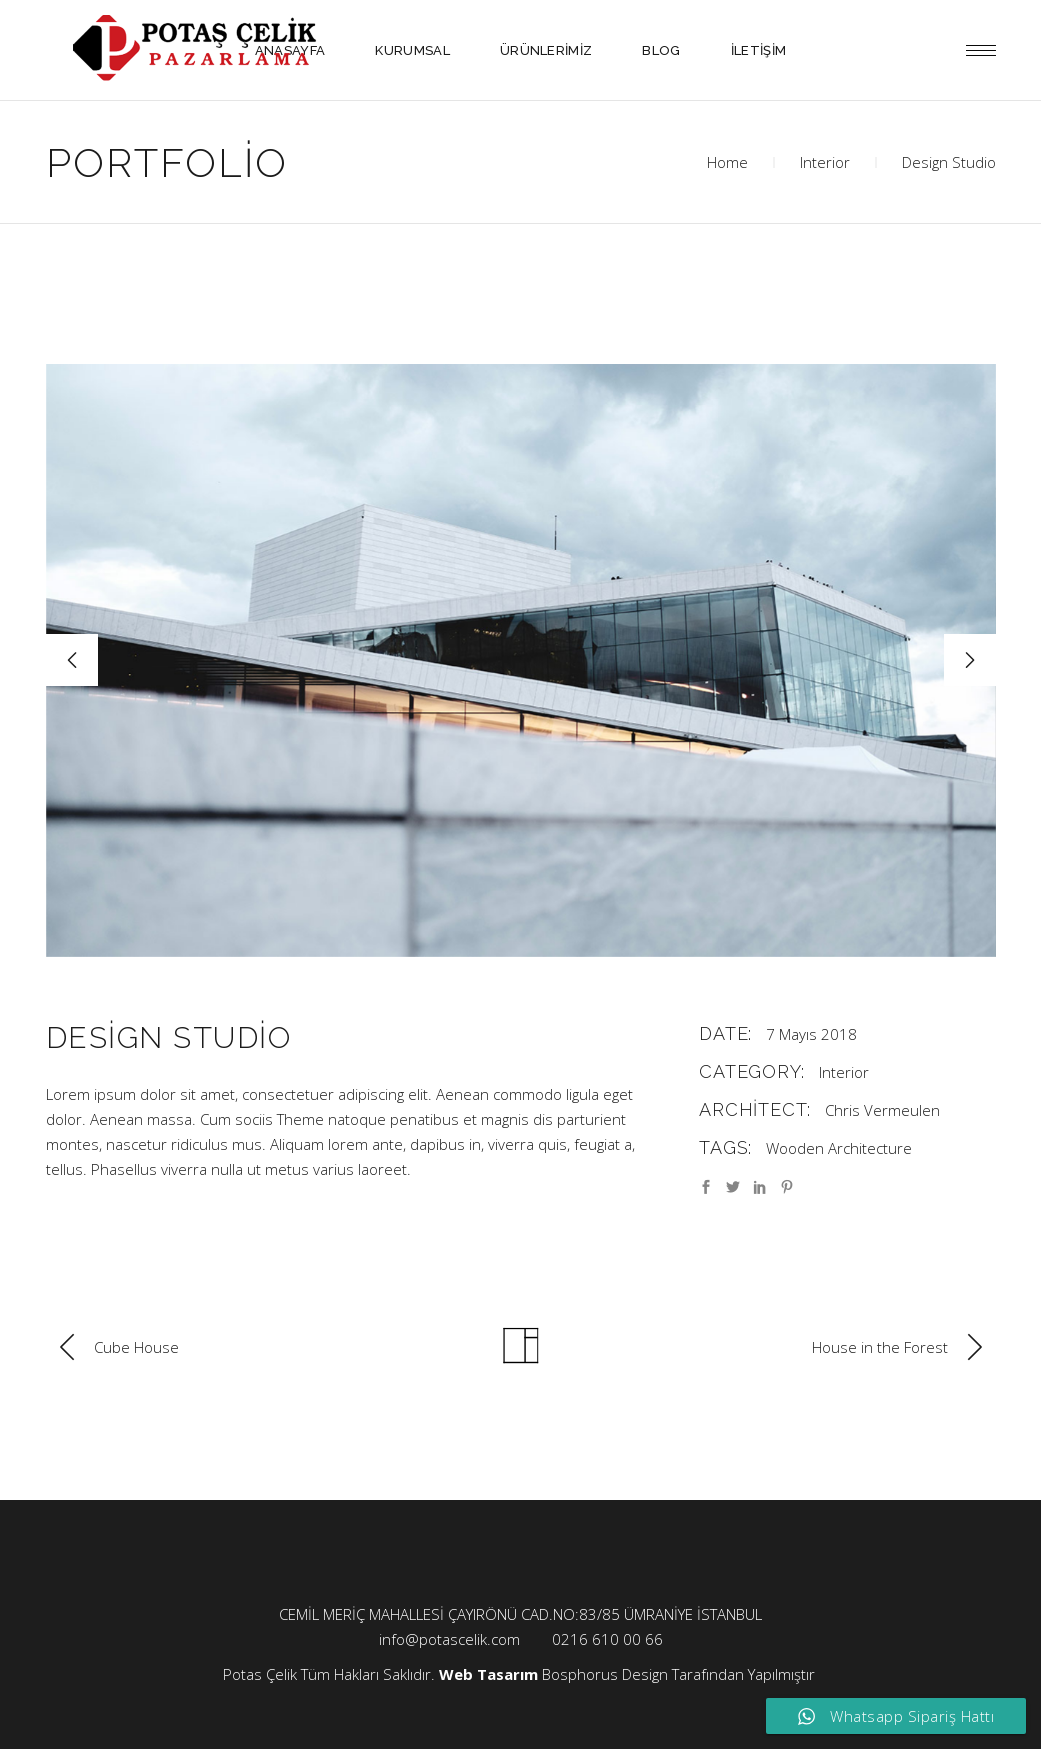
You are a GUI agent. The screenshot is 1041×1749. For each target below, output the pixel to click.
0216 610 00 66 (607, 1639)
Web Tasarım (488, 1674)
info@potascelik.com (449, 1639)
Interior (825, 162)
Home (727, 162)
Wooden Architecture (839, 1148)
